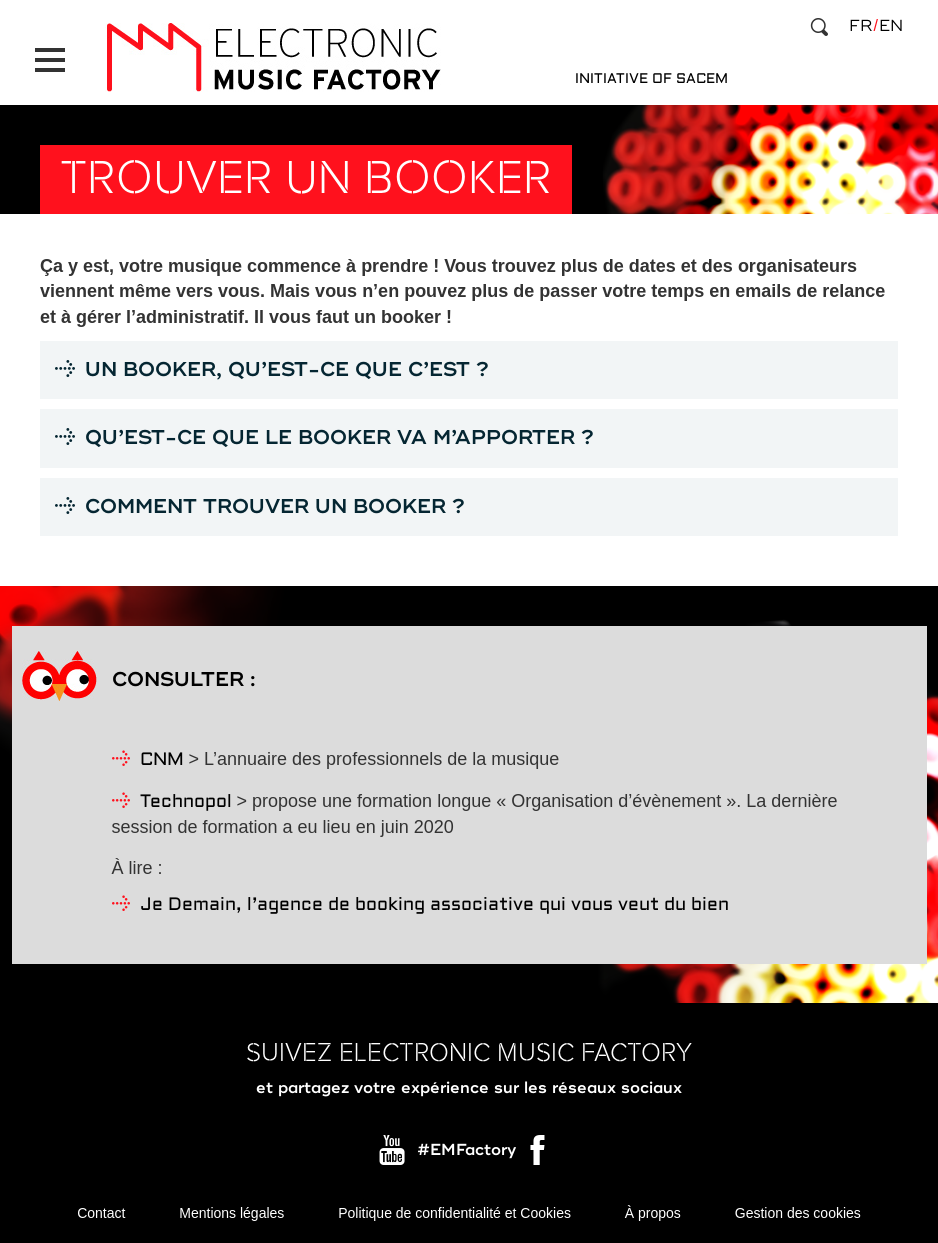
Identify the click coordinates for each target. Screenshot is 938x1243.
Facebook (539, 1155)
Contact (101, 1213)
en (891, 26)
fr (860, 26)
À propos (653, 1213)
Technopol (186, 802)
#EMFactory (466, 1150)
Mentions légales (231, 1213)
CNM (162, 760)
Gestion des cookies (798, 1213)
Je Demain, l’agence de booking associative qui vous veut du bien (434, 905)
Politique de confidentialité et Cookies (454, 1213)
